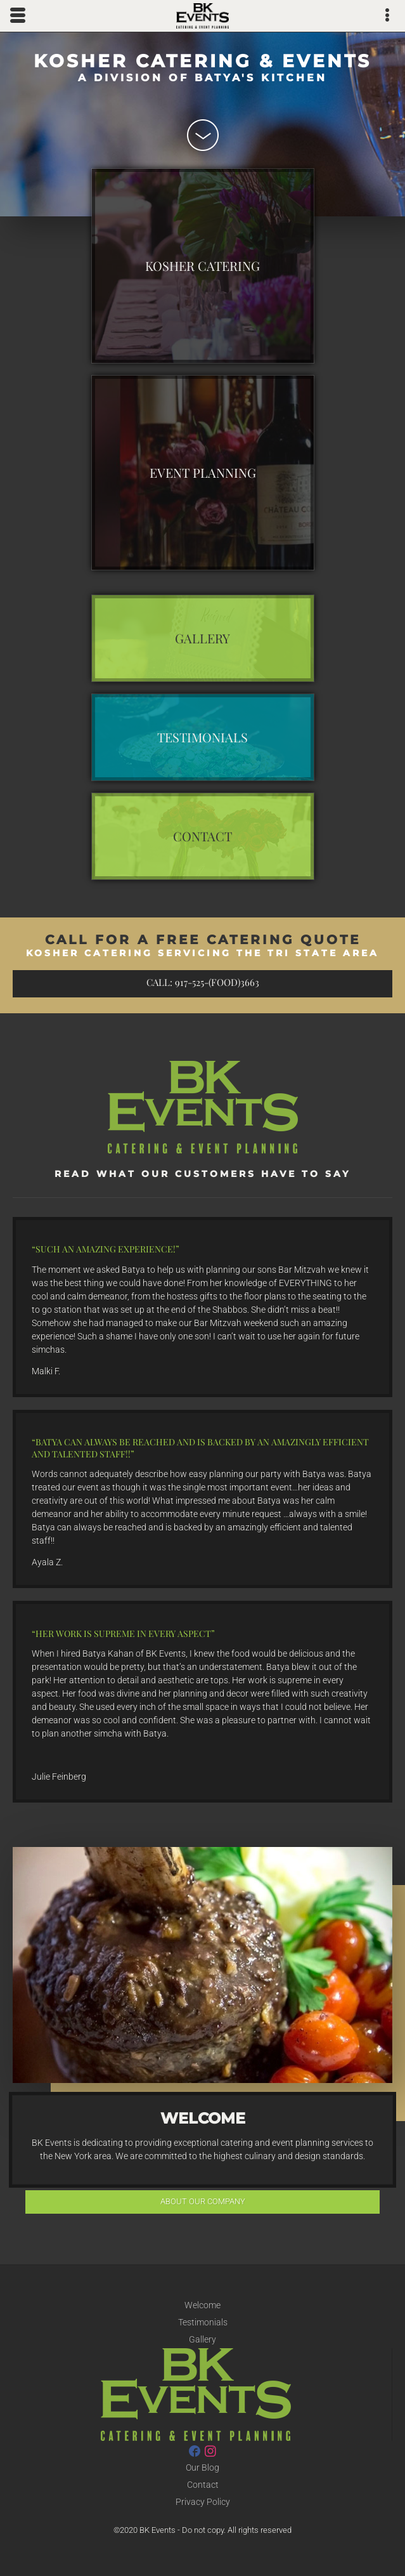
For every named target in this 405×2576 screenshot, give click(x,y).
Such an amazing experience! (105, 1249)
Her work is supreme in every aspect (123, 1633)
